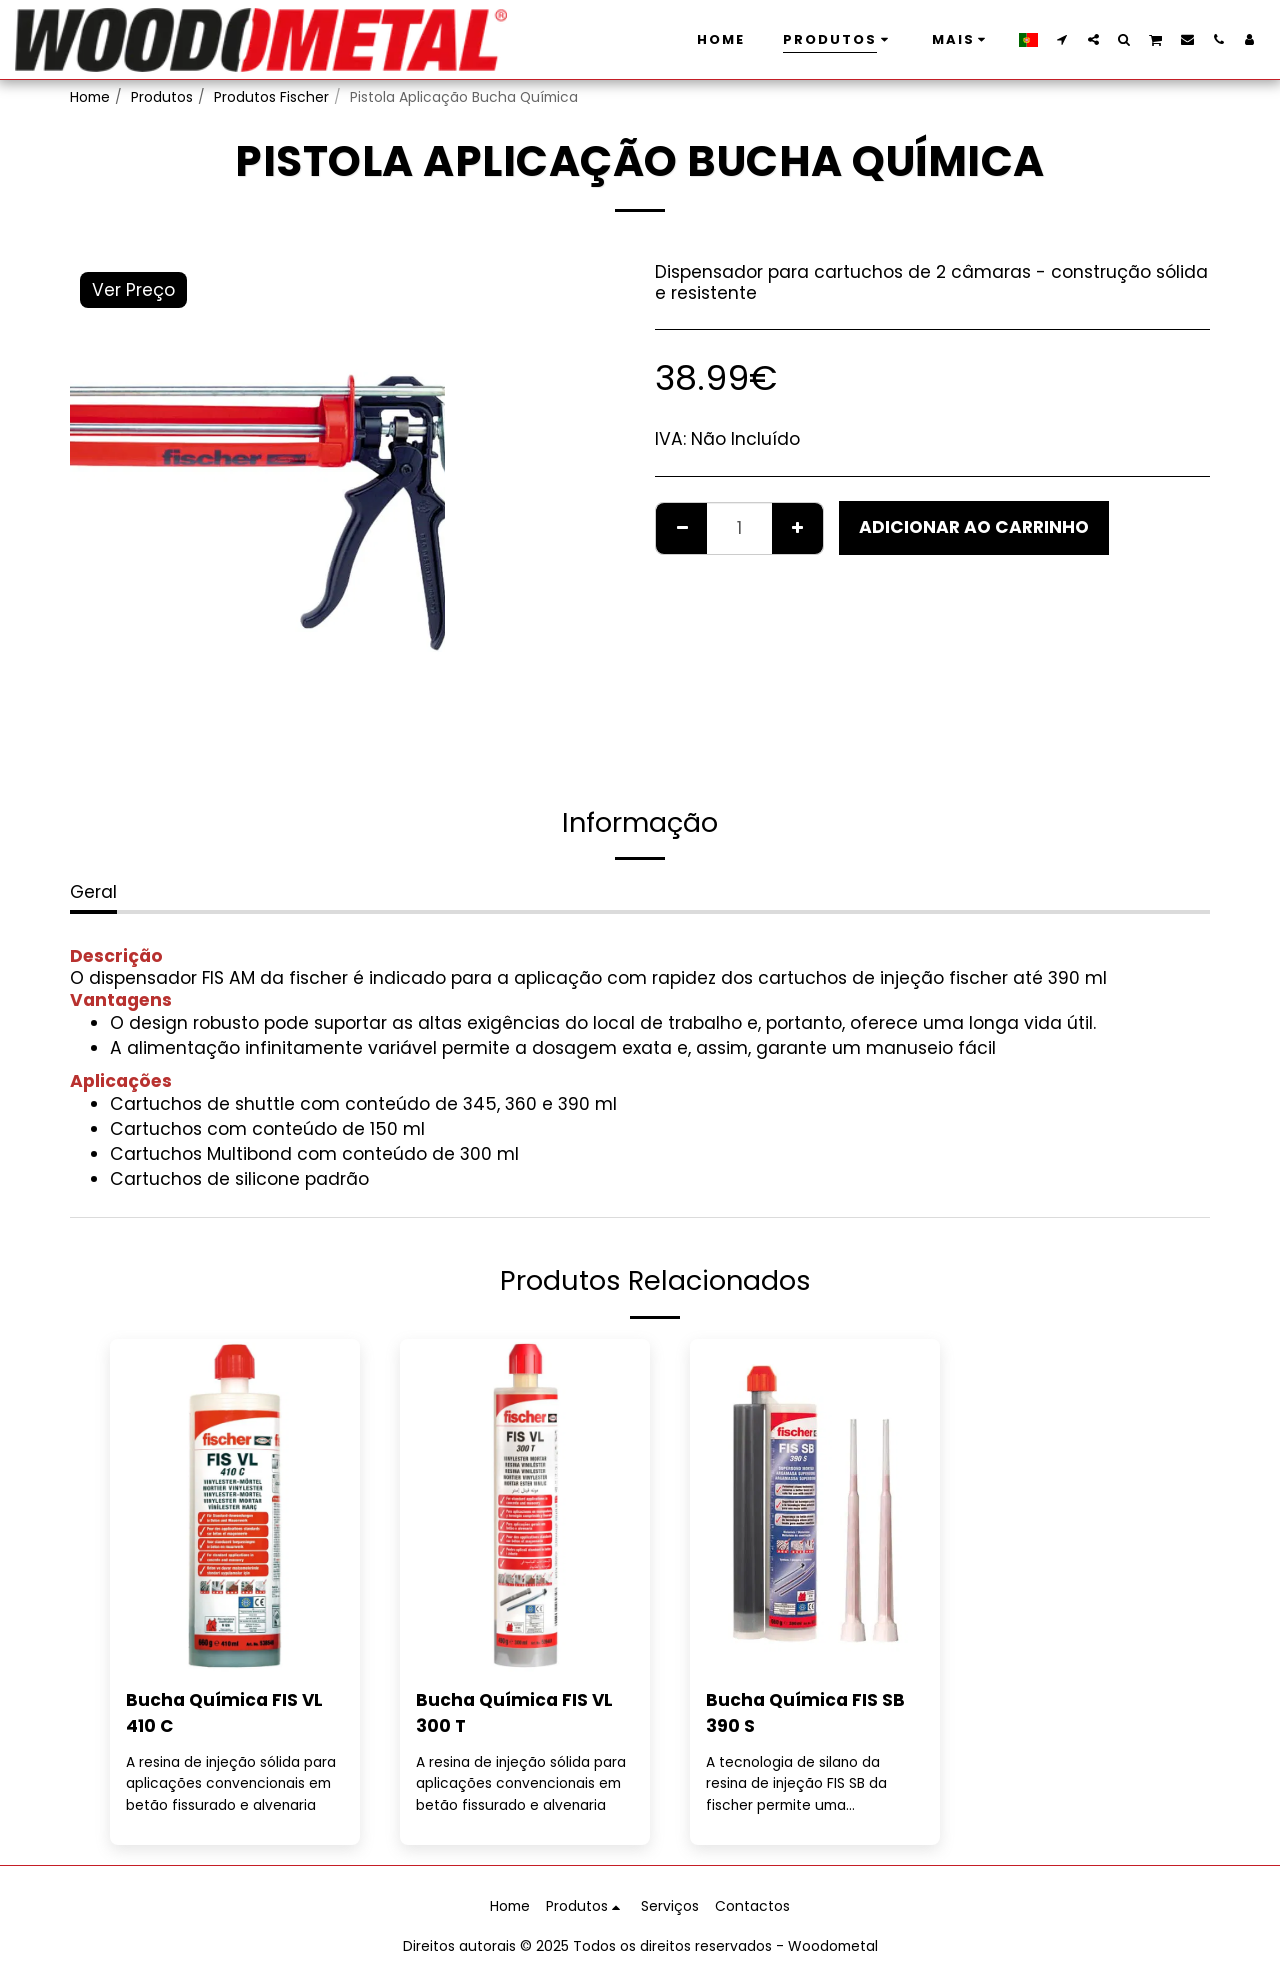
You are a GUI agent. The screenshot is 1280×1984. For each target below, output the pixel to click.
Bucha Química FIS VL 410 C (225, 1713)
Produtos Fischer (271, 97)
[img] (235, 1505)
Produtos (162, 97)
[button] (1062, 39)
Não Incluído (745, 439)
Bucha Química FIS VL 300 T (515, 1713)
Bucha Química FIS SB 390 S (805, 1713)
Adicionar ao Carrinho (974, 527)
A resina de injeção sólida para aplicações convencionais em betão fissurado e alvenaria (232, 1783)
